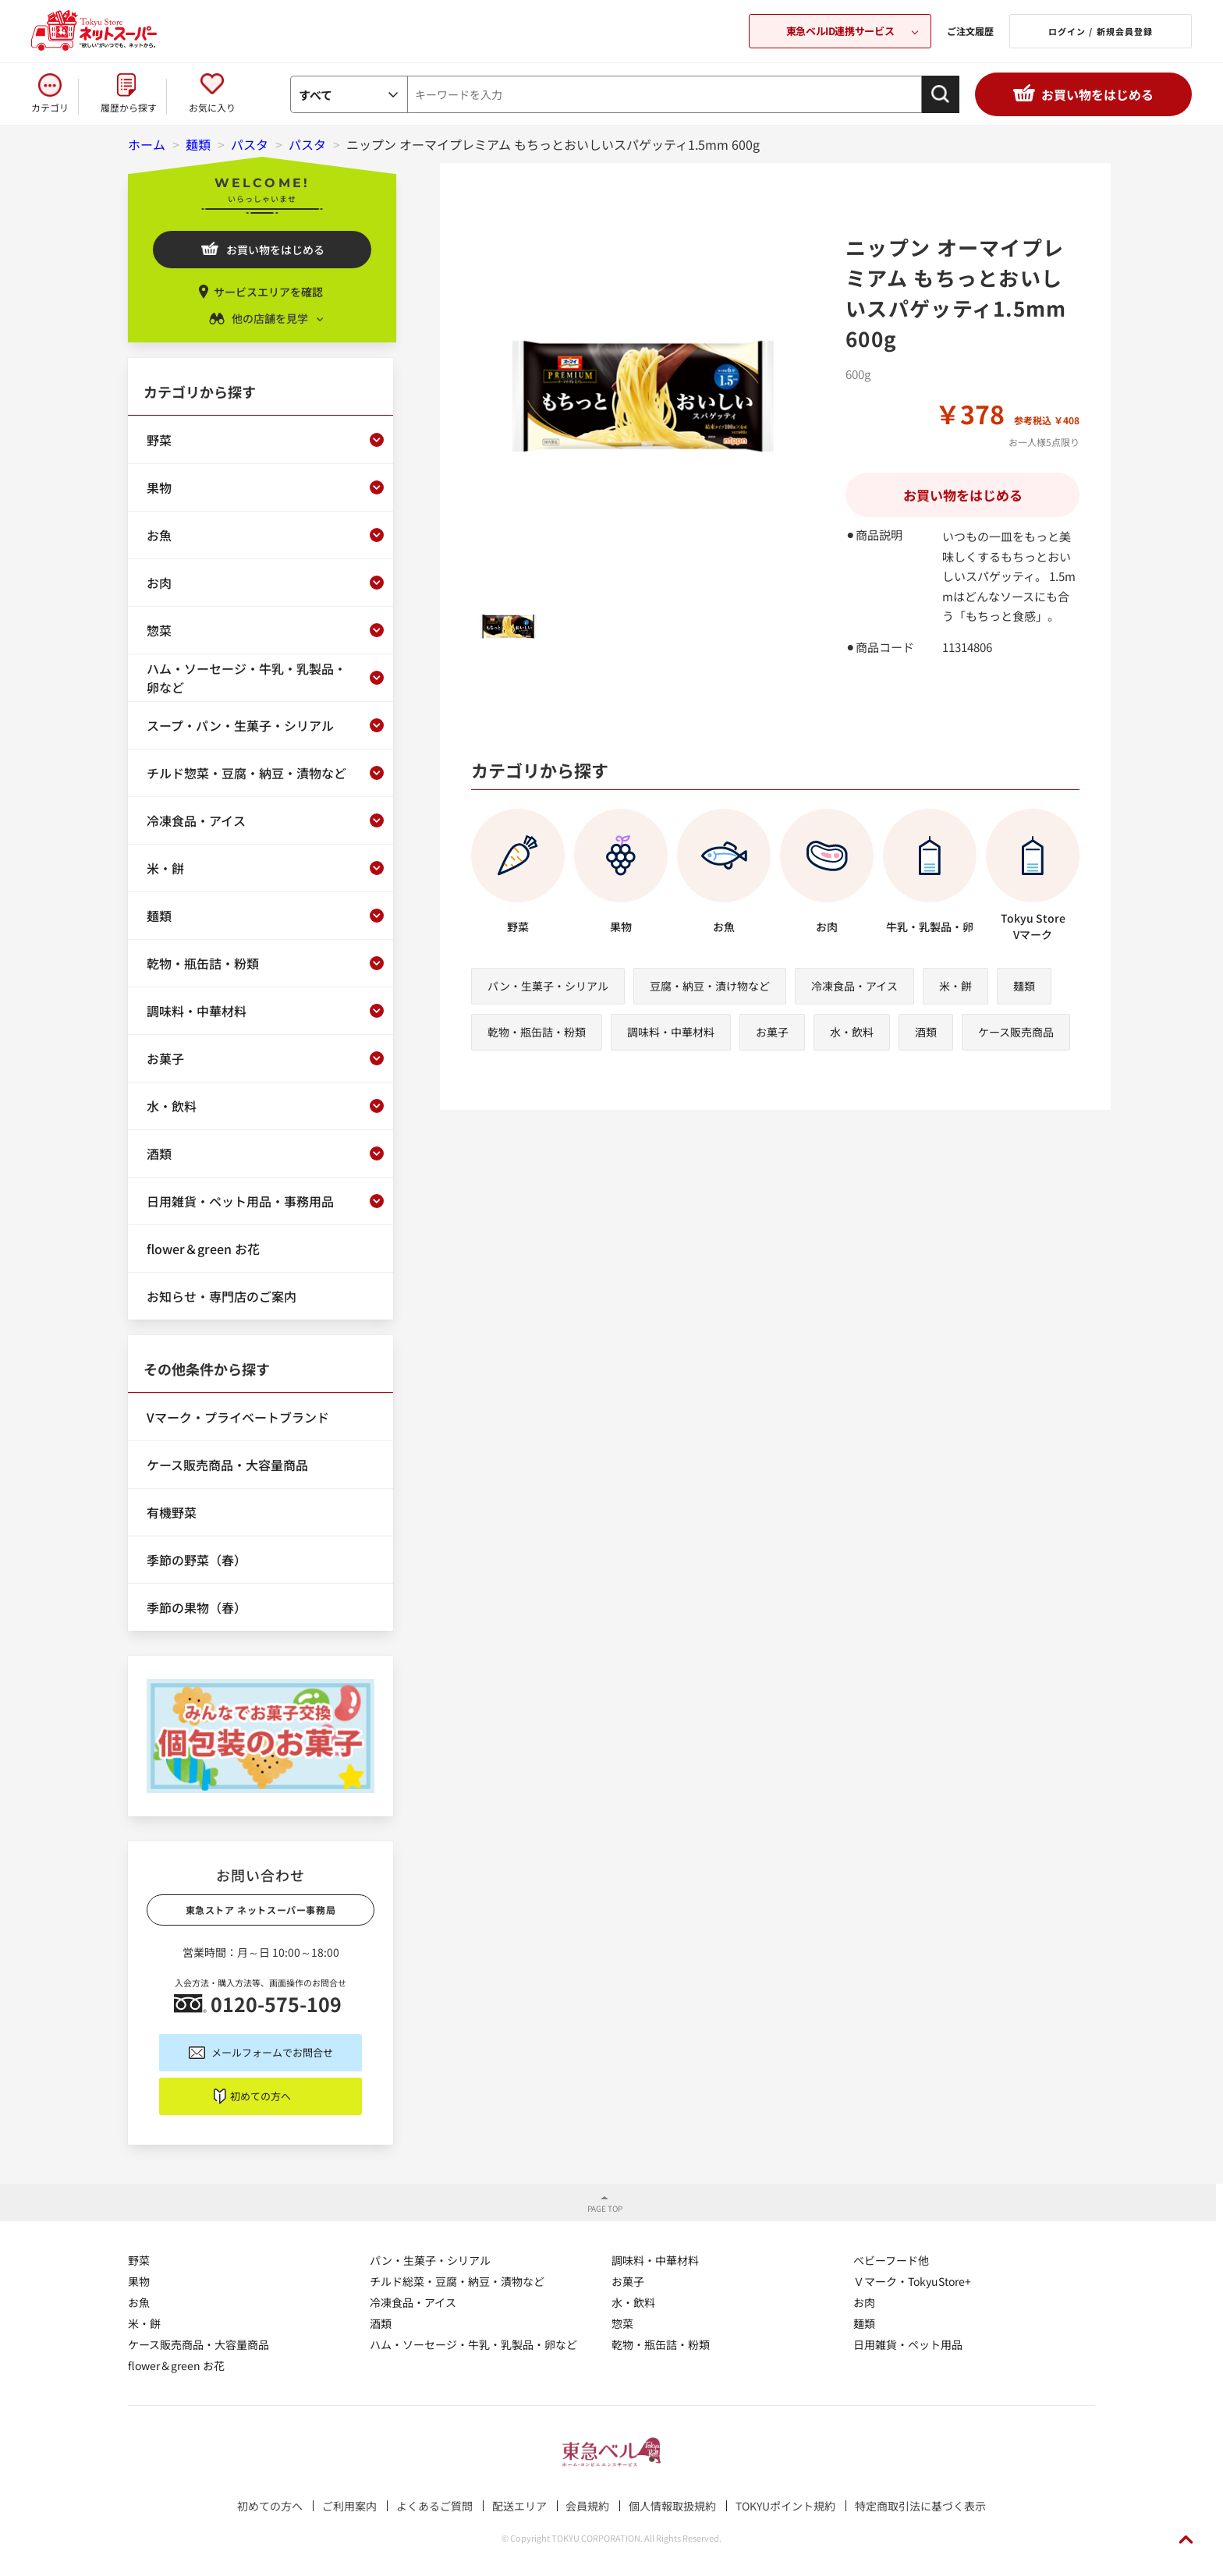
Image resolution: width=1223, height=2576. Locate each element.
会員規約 (587, 2506)
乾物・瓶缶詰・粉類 (536, 1032)
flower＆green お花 (176, 2365)
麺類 (1024, 986)
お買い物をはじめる (1097, 94)
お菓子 (772, 1032)
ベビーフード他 (891, 2260)
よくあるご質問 (434, 2506)
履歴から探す (129, 107)
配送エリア (519, 2506)
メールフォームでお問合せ (272, 2052)
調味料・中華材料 (670, 1032)
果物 (139, 2281)
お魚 (139, 2302)
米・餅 (955, 986)
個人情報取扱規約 (672, 2506)
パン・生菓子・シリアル (547, 986)
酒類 (926, 1032)
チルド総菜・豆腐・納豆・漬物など (457, 2281)
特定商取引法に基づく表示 (920, 2506)
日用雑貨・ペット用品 (907, 2344)
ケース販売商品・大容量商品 (198, 2344)
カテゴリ (50, 107)
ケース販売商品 (1016, 1032)
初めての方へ (260, 2096)
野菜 (139, 2260)
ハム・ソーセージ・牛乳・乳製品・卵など (473, 2344)
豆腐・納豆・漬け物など (710, 986)
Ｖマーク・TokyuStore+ (912, 2281)
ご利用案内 (349, 2506)
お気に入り (212, 107)
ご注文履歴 (970, 30)
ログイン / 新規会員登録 (1100, 31)
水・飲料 (852, 1032)
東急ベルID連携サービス (840, 30)
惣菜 (622, 2323)
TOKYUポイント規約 (785, 2506)
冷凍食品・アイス (854, 986)
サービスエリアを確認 (268, 291)
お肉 (864, 2302)
